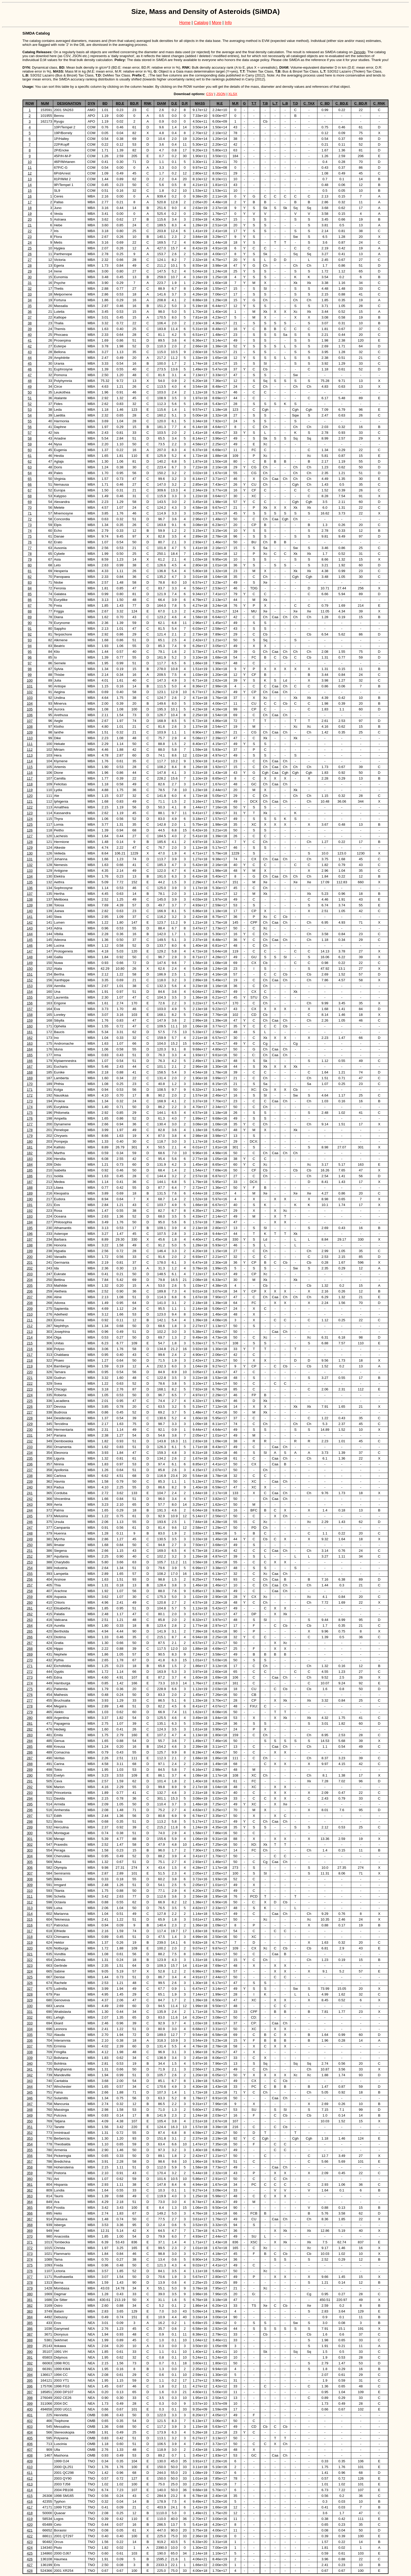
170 (30, 1084)
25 (30, 248)
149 (30, 963)
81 (30, 571)
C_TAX (309, 103)
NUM (45, 103)
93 (30, 640)
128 (30, 842)
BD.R (134, 103)
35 (30, 306)
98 (30, 669)
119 (30, 790)
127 (30, 836)
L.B (285, 103)
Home (185, 22)
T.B (265, 103)
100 (30, 680)
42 (30, 346)
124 (30, 819)
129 (30, 847)
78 (30, 554)
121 (30, 801)
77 (30, 548)
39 (30, 329)
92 (30, 634)
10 (30, 162)
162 (30, 1038)
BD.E (120, 103)
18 (30, 208)
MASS (200, 103)
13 (30, 179)
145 (30, 940)
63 (30, 467)
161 (30, 1032)
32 (30, 289)
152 (30, 980)
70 (30, 507)
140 (30, 911)
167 (30, 1066)
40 (30, 335)
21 (30, 225)
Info (228, 22)
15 (30, 191)
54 (30, 415)
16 (30, 196)
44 (30, 358)
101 (30, 686)
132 (30, 865)
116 (30, 773)
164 (30, 1049)
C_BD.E (342, 103)
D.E (174, 103)
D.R (185, 103)
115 (30, 767)
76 (30, 542)
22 (30, 231)
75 (30, 536)
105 (30, 709)
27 (30, 260)
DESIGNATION (69, 103)
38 (30, 323)
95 (30, 652)
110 (30, 738)
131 (30, 859)
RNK (148, 103)
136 (30, 888)
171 (30, 1090)
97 (30, 663)
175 (30, 1113)
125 (30, 824)
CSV (209, 94)
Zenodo (359, 52)
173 (30, 1101)
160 (30, 1026)
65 (30, 479)
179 (30, 1136)
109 (30, 732)
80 (30, 565)
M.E (220, 103)
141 (30, 917)
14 (30, 185)
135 (30, 882)
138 (30, 899)
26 (30, 254)
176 (30, 1118)
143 (30, 928)
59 (30, 444)
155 (30, 997)
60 (30, 450)
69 (30, 502)
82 (30, 577)
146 (30, 945)
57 (30, 433)
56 (30, 427)
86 (30, 600)
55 (30, 421)
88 (30, 611)
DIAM (161, 103)
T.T (253, 103)
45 (30, 363)
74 (30, 531)
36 (30, 312)
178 (30, 1130)
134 (30, 876)
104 (30, 703)
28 (30, 265)
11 (30, 167)
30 (30, 277)
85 (30, 594)
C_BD (324, 103)
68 (30, 496)
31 (30, 283)
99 (30, 675)
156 (30, 1003)
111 (30, 744)
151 (30, 974)
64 (30, 473)
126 (30, 830)
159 (30, 1020)
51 (30, 398)
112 (30, 750)
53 (30, 410)
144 (30, 934)
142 (30, 922)
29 (30, 271)
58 (30, 438)
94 (30, 646)
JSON (221, 94)
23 (30, 237)
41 (30, 340)
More (216, 22)
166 (30, 1061)
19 (30, 214)
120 (30, 796)
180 (30, 1141)
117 (30, 778)
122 (30, 807)
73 (30, 525)
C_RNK (379, 103)
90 (30, 623)
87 (30, 605)
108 (30, 726)
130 (30, 853)
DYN (91, 103)
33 (30, 294)
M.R (235, 103)
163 (30, 1043)
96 (30, 657)
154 (30, 992)
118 (30, 784)
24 (30, 242)
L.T (275, 103)
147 (30, 951)
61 (30, 456)
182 (30, 1153)
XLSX (232, 94)
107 (30, 721)
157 (30, 1009)
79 (30, 559)
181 (30, 1147)
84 (30, 588)
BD (104, 103)
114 (30, 761)
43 (30, 352)
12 (30, 173)
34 (30, 300)
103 (30, 698)
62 (30, 461)
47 (30, 375)
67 (30, 490)
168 (30, 1072)
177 (30, 1124)
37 (30, 317)
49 (30, 386)
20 (30, 219)
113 (30, 755)
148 (30, 957)
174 (30, 1107)
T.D (295, 103)
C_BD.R (360, 103)
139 (30, 905)
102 (30, 692)
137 (30, 894)
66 (30, 484)
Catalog (201, 22)
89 (30, 617)
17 (30, 202)
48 (30, 381)
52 (30, 404)
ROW (29, 103)
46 (30, 369)
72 (30, 519)
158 (30, 1015)
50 (30, 392)
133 (30, 871)
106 (30, 715)
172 (30, 1095)
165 (30, 1055)
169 (30, 1078)
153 (30, 986)
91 (30, 629)
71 (30, 513)
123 (30, 813)
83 (30, 582)
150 (30, 969)
